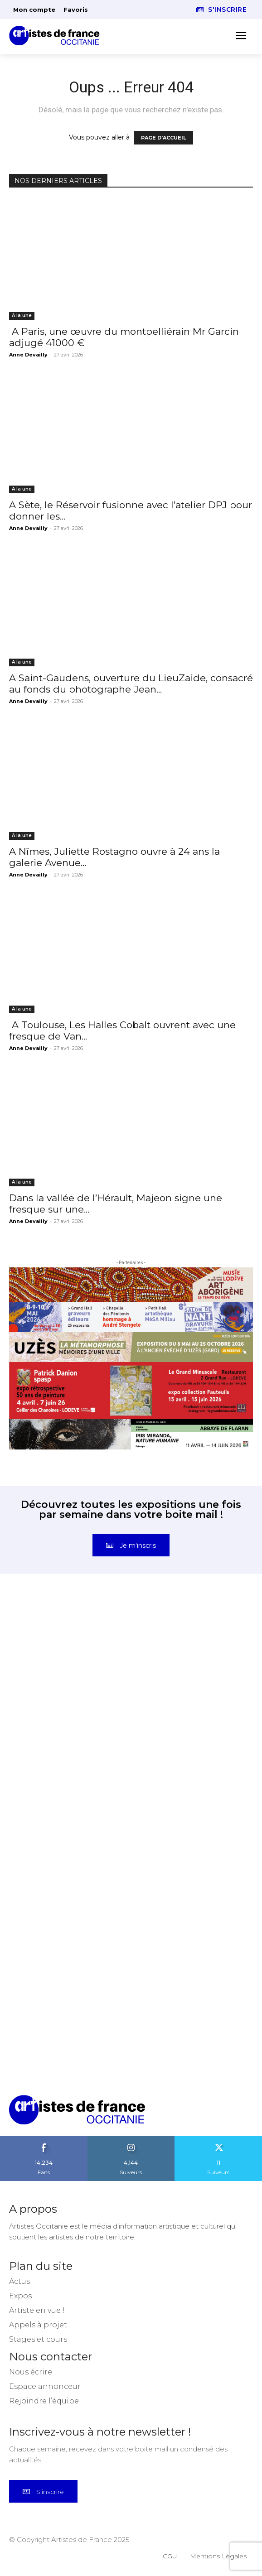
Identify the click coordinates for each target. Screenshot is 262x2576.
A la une (22, 315)
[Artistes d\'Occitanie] (57, 35)
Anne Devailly (28, 354)
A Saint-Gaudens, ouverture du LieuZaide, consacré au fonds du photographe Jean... (131, 683)
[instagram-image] (70, 1662)
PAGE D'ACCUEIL (163, 138)
